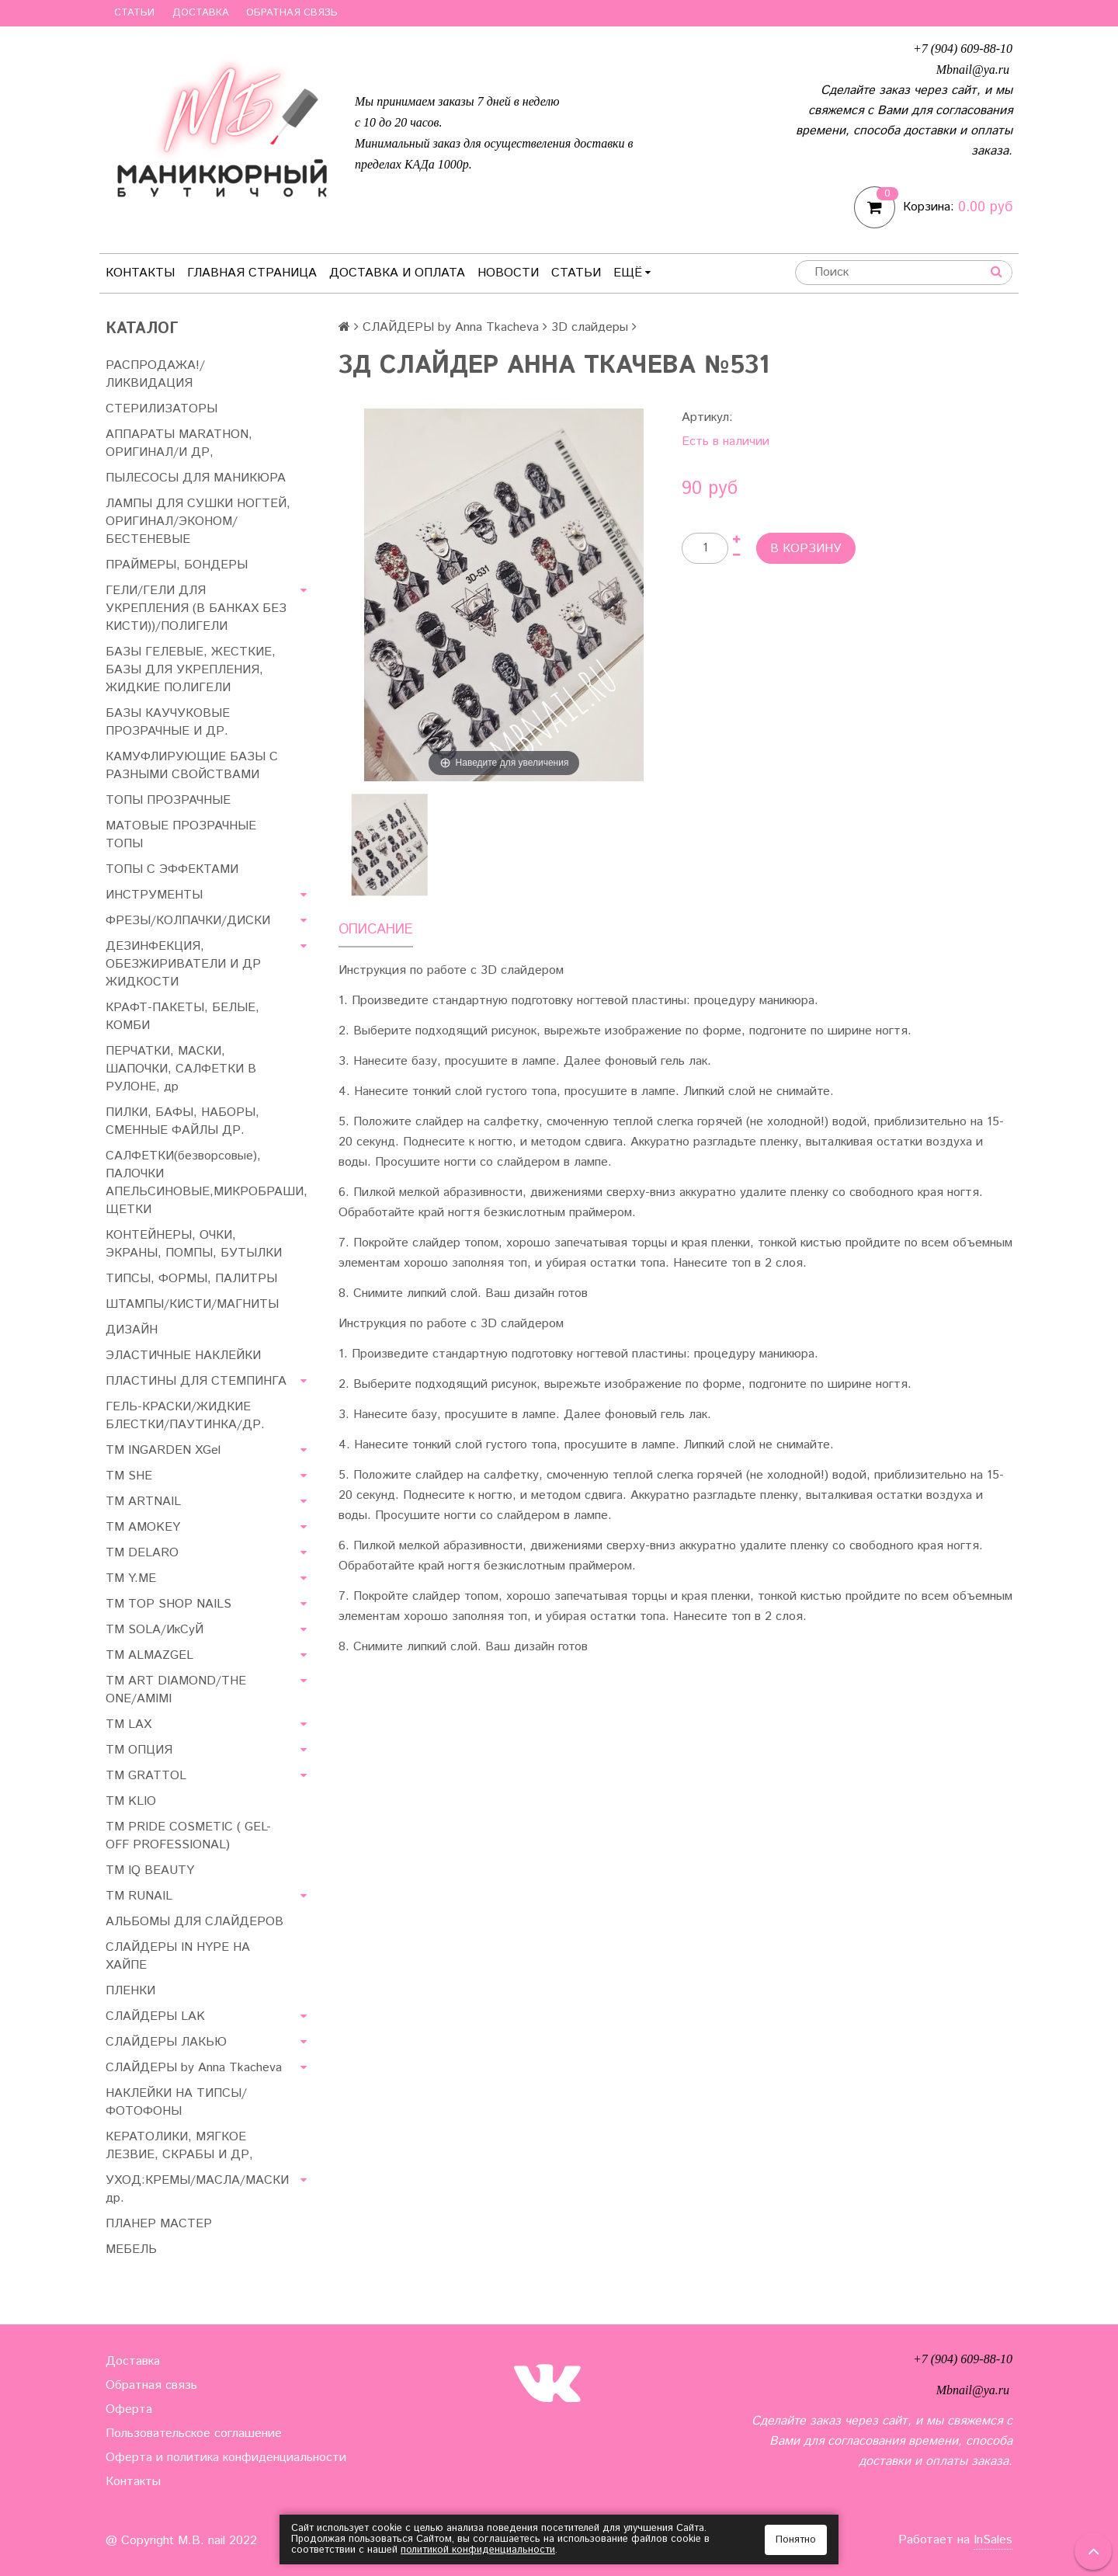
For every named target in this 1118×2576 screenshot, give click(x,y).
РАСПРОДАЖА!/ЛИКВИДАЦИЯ (155, 374)
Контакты (140, 273)
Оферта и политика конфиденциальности (226, 2457)
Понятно (796, 2540)
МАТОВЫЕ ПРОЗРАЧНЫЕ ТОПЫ (181, 835)
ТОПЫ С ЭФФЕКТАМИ (172, 869)
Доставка (200, 12)
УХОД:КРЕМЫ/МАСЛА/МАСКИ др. (197, 2189)
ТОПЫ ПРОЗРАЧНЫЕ (168, 800)
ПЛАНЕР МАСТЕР (159, 2224)
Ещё (632, 273)
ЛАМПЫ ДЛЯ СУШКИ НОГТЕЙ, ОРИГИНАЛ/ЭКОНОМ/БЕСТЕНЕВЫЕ (198, 521)
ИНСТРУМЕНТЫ (154, 895)
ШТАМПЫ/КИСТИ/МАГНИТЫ (192, 1304)
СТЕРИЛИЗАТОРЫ (161, 409)
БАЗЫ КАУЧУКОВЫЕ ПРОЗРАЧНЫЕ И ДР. (168, 722)
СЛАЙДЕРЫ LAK (155, 2016)
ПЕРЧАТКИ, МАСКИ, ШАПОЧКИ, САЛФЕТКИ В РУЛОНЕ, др (181, 1069)
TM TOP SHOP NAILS (168, 1604)
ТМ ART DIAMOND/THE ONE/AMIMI (176, 1690)
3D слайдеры (589, 327)
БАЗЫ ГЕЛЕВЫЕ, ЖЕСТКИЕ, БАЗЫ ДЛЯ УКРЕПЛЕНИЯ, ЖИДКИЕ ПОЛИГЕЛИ (191, 670)
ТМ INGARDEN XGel (163, 1450)
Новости (508, 273)
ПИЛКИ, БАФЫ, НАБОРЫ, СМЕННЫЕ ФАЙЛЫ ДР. (182, 1121)
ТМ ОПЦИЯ (139, 1750)
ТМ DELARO (142, 1553)
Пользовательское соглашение (194, 2433)
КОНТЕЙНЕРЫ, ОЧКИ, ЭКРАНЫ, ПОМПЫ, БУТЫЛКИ (194, 1244)
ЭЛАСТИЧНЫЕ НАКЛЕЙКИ (183, 1355)
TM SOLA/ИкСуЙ (154, 1630)
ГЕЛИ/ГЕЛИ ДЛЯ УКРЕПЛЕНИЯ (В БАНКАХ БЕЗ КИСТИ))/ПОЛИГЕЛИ (196, 608)
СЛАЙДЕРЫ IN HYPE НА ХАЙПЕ (178, 1956)
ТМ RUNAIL (139, 1896)
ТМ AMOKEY (143, 1527)
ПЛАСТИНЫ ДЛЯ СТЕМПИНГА (196, 1381)
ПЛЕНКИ (130, 1991)
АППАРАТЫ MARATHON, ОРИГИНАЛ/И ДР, (179, 443)
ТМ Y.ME (131, 1578)
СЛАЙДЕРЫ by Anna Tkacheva (194, 2068)
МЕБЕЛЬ (131, 2249)
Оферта (129, 2409)
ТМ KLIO (131, 1801)
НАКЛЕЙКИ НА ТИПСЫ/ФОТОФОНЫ (176, 2102)
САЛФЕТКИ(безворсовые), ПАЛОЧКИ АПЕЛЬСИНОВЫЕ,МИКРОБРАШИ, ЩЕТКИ (206, 1182)
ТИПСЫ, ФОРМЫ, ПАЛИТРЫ (191, 1279)
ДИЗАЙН (132, 1330)
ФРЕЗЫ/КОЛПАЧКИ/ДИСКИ (188, 921)
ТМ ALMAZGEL (149, 1655)
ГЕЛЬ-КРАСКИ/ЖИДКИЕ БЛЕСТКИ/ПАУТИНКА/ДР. (185, 1416)
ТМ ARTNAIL (143, 1501)
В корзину (806, 549)
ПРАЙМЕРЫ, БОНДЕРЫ (177, 565)
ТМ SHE (129, 1476)
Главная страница (252, 273)
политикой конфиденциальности (478, 2550)
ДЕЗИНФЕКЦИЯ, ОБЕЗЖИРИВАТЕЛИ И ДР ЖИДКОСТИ (183, 964)
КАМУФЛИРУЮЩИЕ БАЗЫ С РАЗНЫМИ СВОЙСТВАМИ (192, 766)
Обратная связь (292, 12)
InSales (993, 2540)
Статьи (134, 12)
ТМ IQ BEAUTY (150, 1870)
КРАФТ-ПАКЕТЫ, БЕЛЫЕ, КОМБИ (182, 1016)
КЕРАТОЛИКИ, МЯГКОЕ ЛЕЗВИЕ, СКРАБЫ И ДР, (179, 2146)
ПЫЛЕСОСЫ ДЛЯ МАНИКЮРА (196, 478)
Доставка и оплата (397, 273)
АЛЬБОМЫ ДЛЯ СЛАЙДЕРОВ (194, 1922)
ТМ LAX (128, 1724)
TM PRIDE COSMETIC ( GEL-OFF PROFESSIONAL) (188, 1836)
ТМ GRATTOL (146, 1776)
